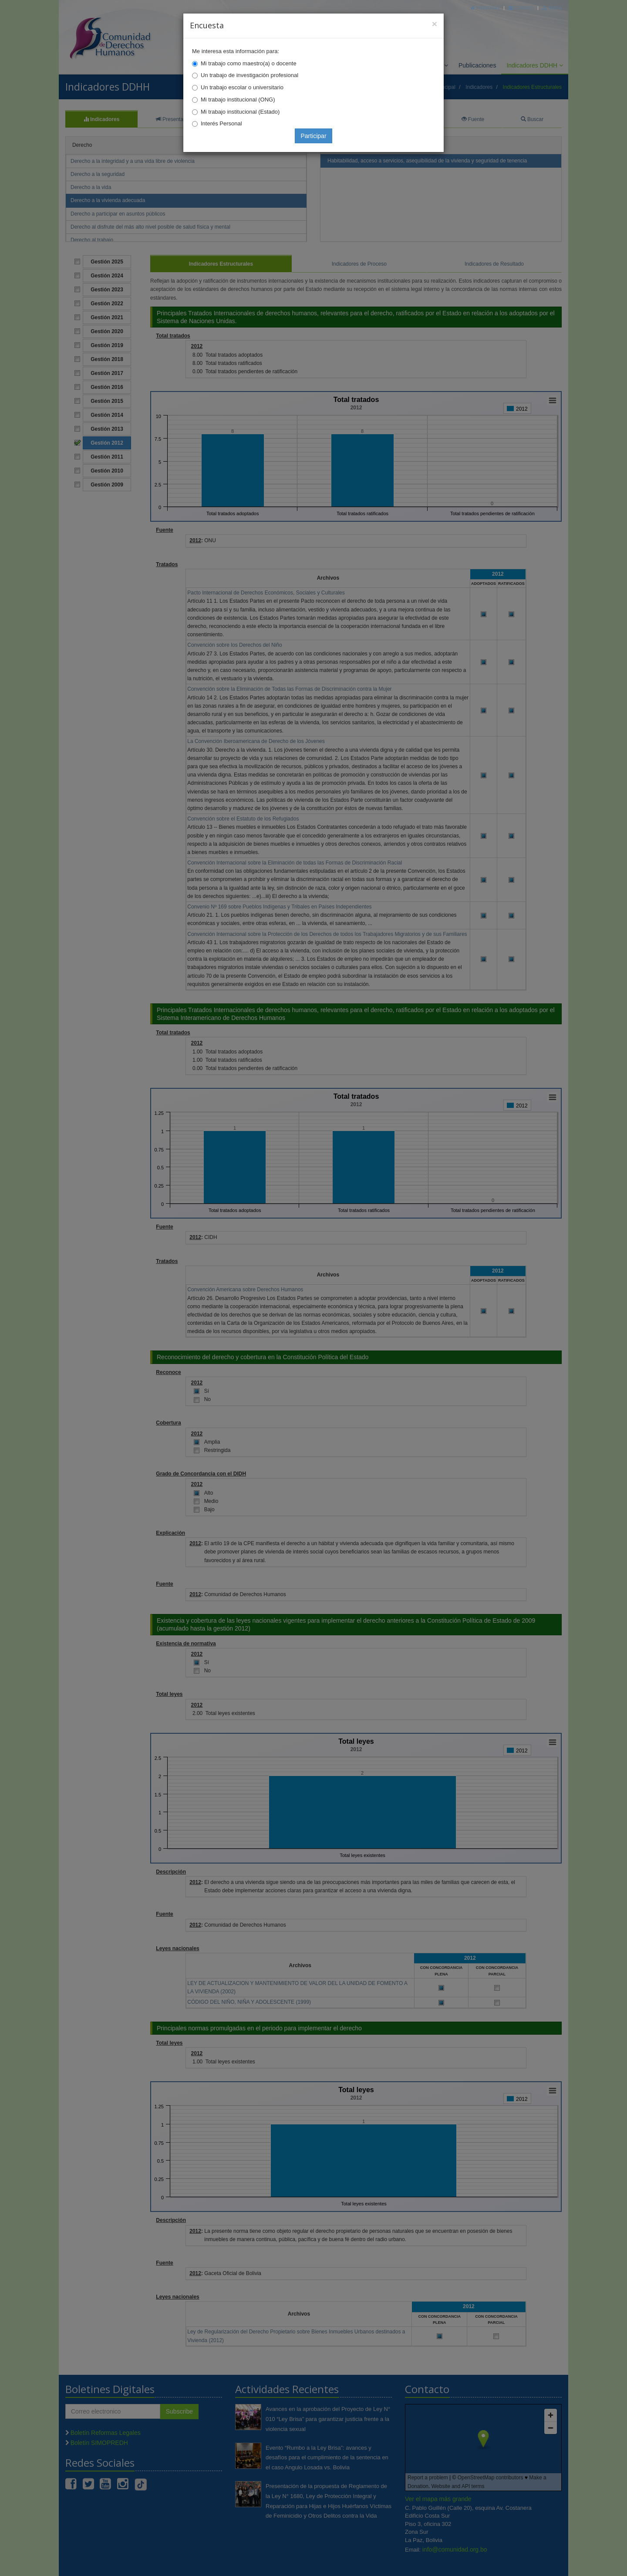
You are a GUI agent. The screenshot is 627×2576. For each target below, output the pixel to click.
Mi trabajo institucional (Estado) (240, 111)
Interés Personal (221, 123)
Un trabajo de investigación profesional (249, 75)
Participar (313, 135)
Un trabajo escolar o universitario (242, 87)
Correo (521, 7)
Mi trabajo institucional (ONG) (238, 99)
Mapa (552, 7)
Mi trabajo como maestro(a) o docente (249, 63)
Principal (485, 7)
